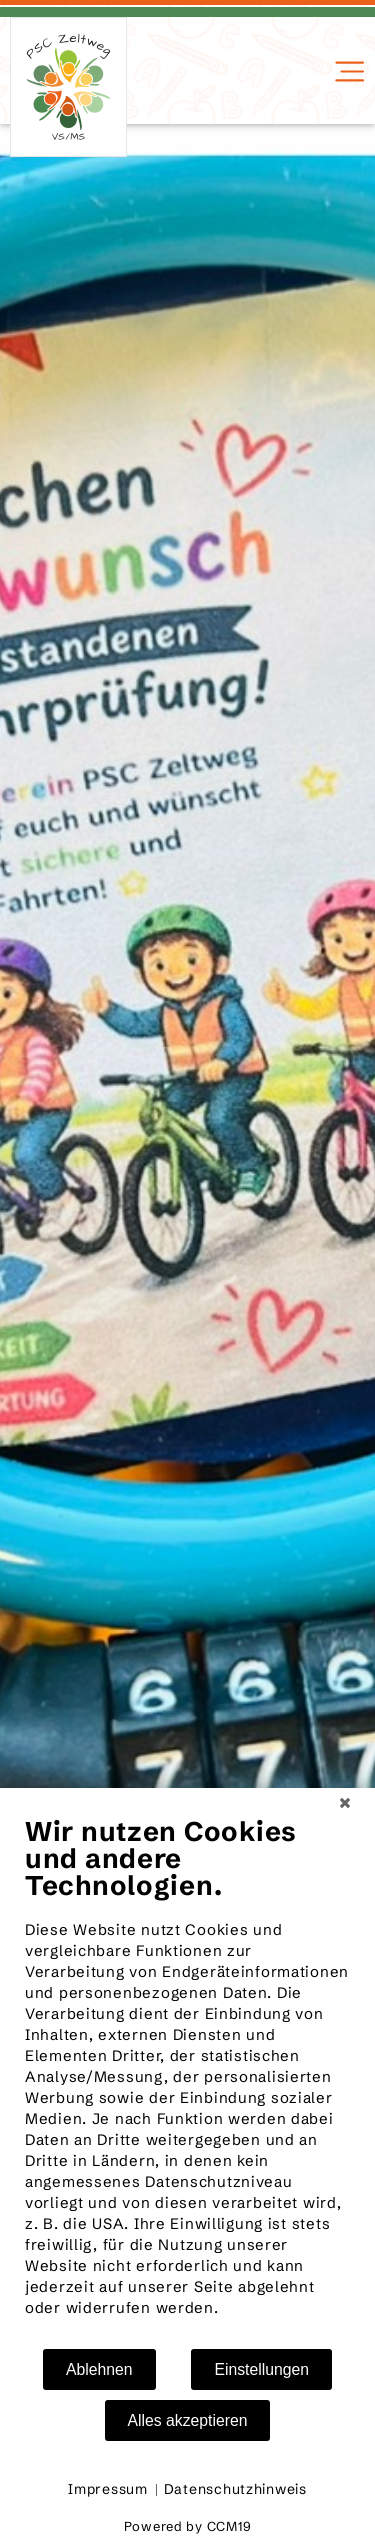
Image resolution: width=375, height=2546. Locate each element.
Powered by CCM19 (188, 2526)
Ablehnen (99, 2369)
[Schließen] (345, 1803)
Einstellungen (261, 2369)
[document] (187, 2081)
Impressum (107, 2489)
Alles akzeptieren (188, 2420)
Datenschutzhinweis (235, 2489)
